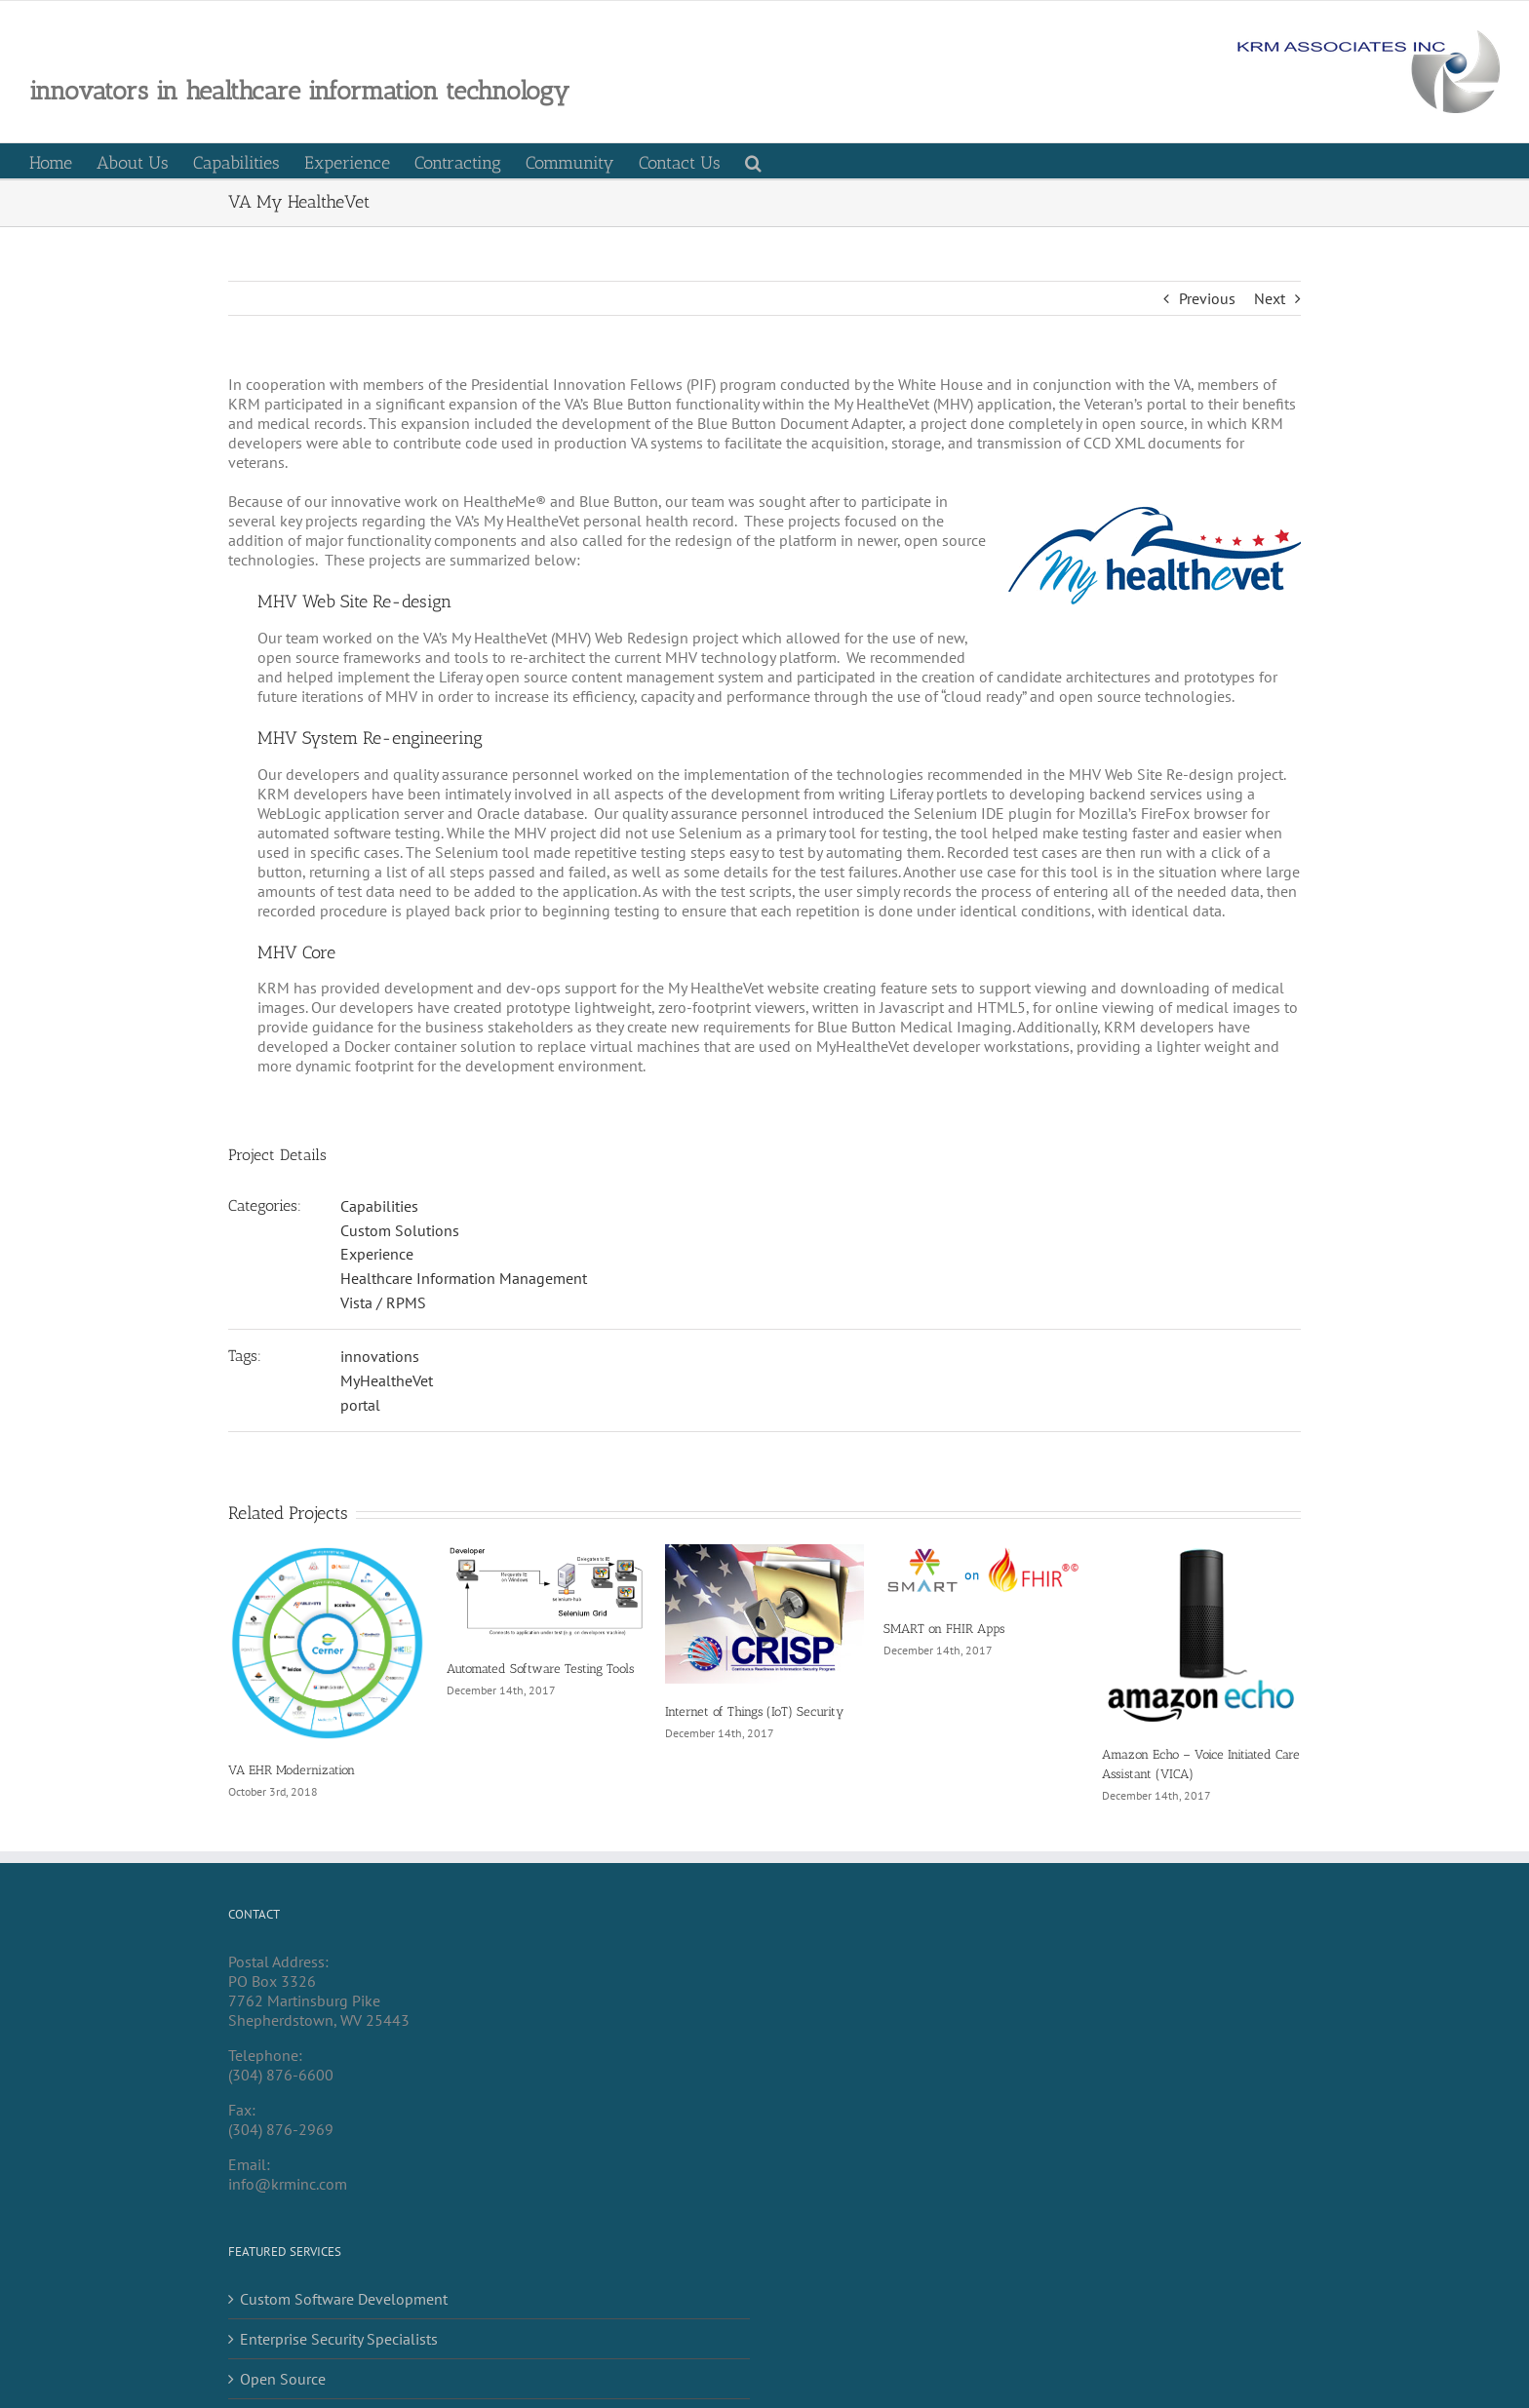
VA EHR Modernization (291, 1770)
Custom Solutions (399, 1230)
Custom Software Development (344, 2299)
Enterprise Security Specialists (339, 2339)
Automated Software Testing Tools (540, 1668)
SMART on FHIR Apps (943, 1628)
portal (360, 1405)
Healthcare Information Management (463, 1278)
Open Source (283, 2379)
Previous (1207, 298)
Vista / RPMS (383, 1302)
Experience (376, 1253)
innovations (379, 1356)
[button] (753, 160)
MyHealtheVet (386, 1380)
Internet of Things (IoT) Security (754, 1711)
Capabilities (379, 1206)
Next (1269, 298)
